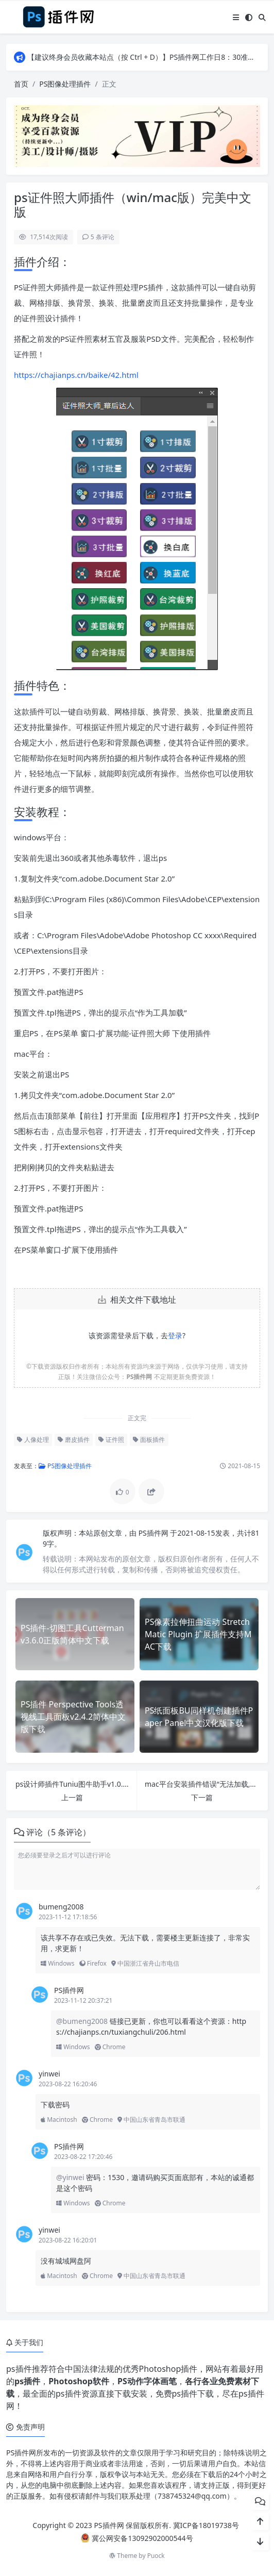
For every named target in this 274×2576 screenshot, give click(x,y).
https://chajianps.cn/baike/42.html (76, 375)
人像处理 (33, 1439)
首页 (21, 84)
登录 (175, 1335)
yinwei (49, 2074)
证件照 (111, 1439)
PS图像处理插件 (65, 84)
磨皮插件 (74, 1439)
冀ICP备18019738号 (206, 2525)
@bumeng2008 (83, 2021)
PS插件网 (154, 1533)
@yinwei (71, 2177)
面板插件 (149, 1439)
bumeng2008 (61, 1907)
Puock (156, 2555)
